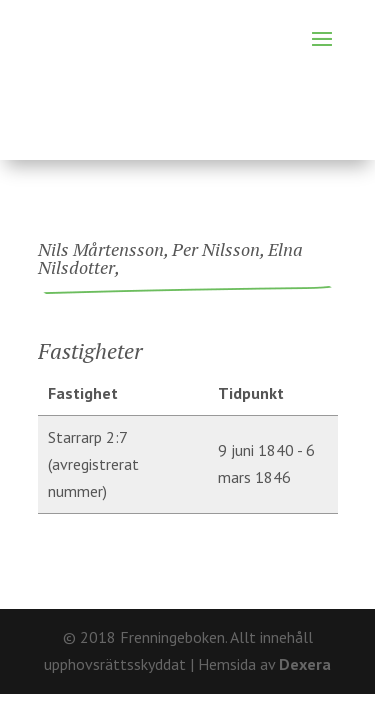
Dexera (305, 664)
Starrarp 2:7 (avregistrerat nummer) (93, 464)
